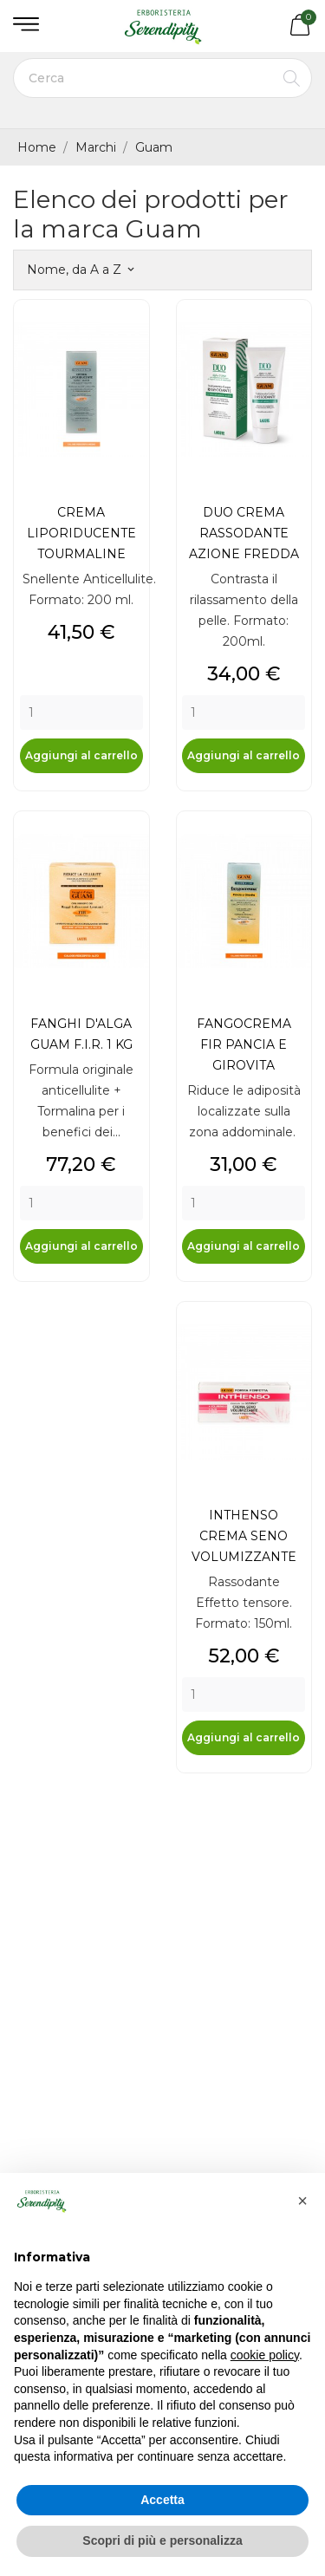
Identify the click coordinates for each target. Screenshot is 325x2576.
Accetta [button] (162, 2500)
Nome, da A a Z (80, 269)
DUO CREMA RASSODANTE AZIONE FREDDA (244, 533)
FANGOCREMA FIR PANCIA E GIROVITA (244, 1044)
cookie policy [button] (265, 2355)
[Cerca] (162, 78)
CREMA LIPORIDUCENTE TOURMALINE (81, 533)
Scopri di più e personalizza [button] (162, 2540)
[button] (302, 2201)
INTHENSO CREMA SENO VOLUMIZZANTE (244, 1535)
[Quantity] (81, 712)
